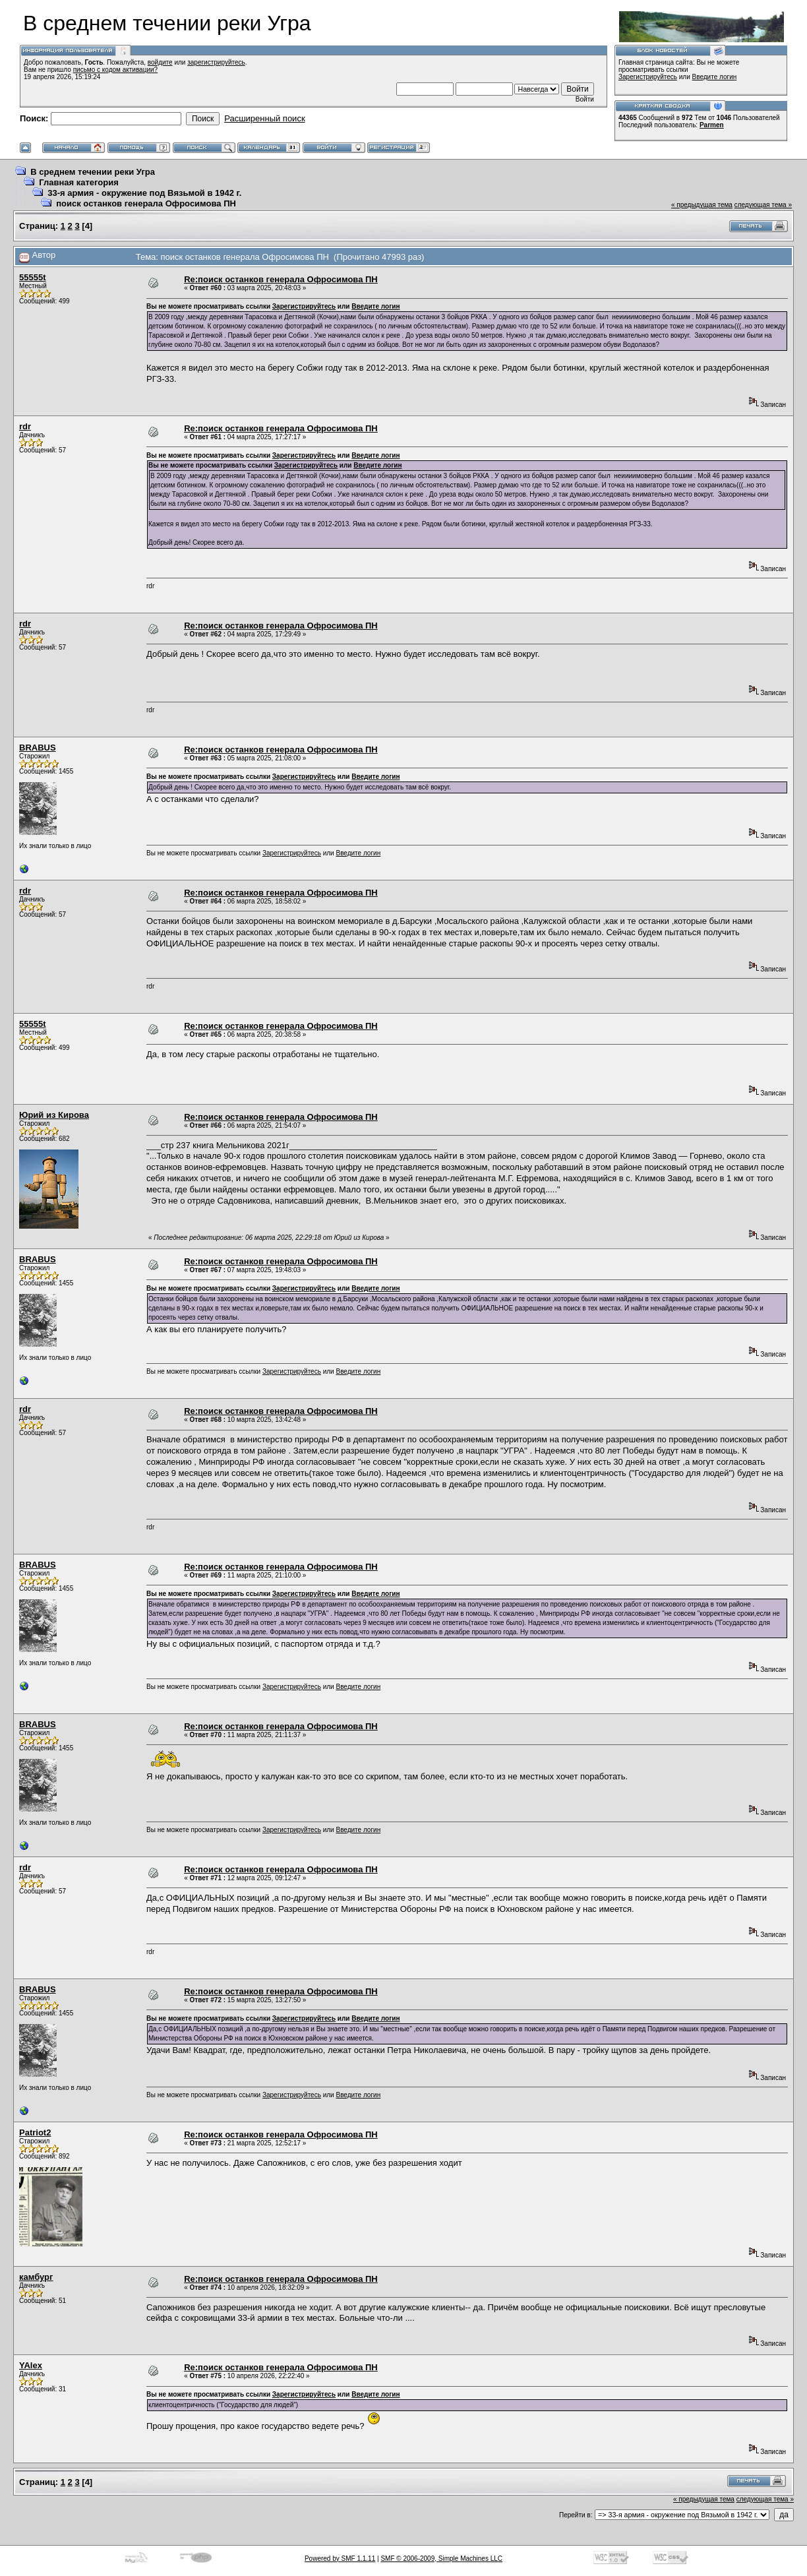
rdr (25, 426)
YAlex (30, 2365)
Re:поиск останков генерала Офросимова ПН (281, 279)
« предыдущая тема (701, 204)
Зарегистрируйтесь (647, 76)
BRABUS (37, 747)
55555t (32, 277)
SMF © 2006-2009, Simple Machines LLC (441, 2558)
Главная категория (79, 182)
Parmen (712, 125)
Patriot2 (35, 2132)
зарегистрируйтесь (216, 62)
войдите (160, 62)
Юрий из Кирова (54, 1115)
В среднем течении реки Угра (92, 172)
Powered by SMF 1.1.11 (340, 2558)
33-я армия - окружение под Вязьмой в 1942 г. (144, 193)
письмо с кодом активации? (115, 69)
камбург (36, 2277)
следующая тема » (763, 204)
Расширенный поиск (264, 118)
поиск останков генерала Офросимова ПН (146, 203)
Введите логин (714, 76)
